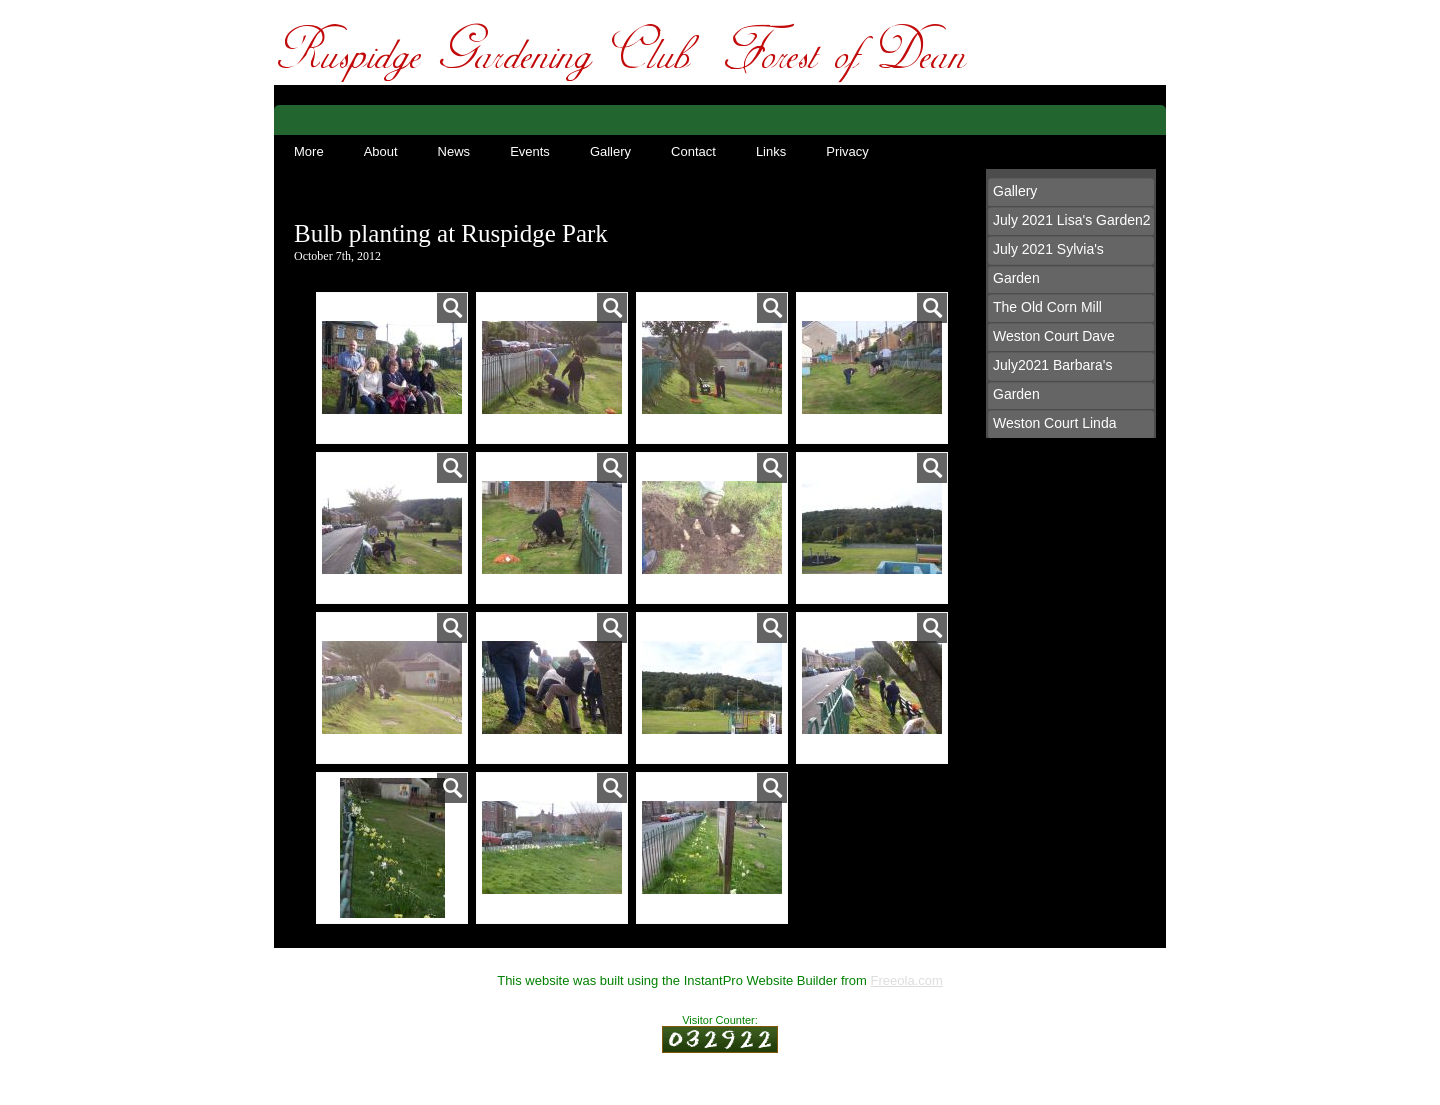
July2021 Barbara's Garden (1052, 379)
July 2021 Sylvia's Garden (1048, 263)
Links (771, 151)
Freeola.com (907, 980)
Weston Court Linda (1054, 423)
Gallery (610, 151)
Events (530, 151)
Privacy (847, 151)
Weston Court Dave (1054, 336)
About (381, 151)
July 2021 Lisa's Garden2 (1072, 220)
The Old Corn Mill (1047, 307)
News (454, 151)
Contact (693, 151)
